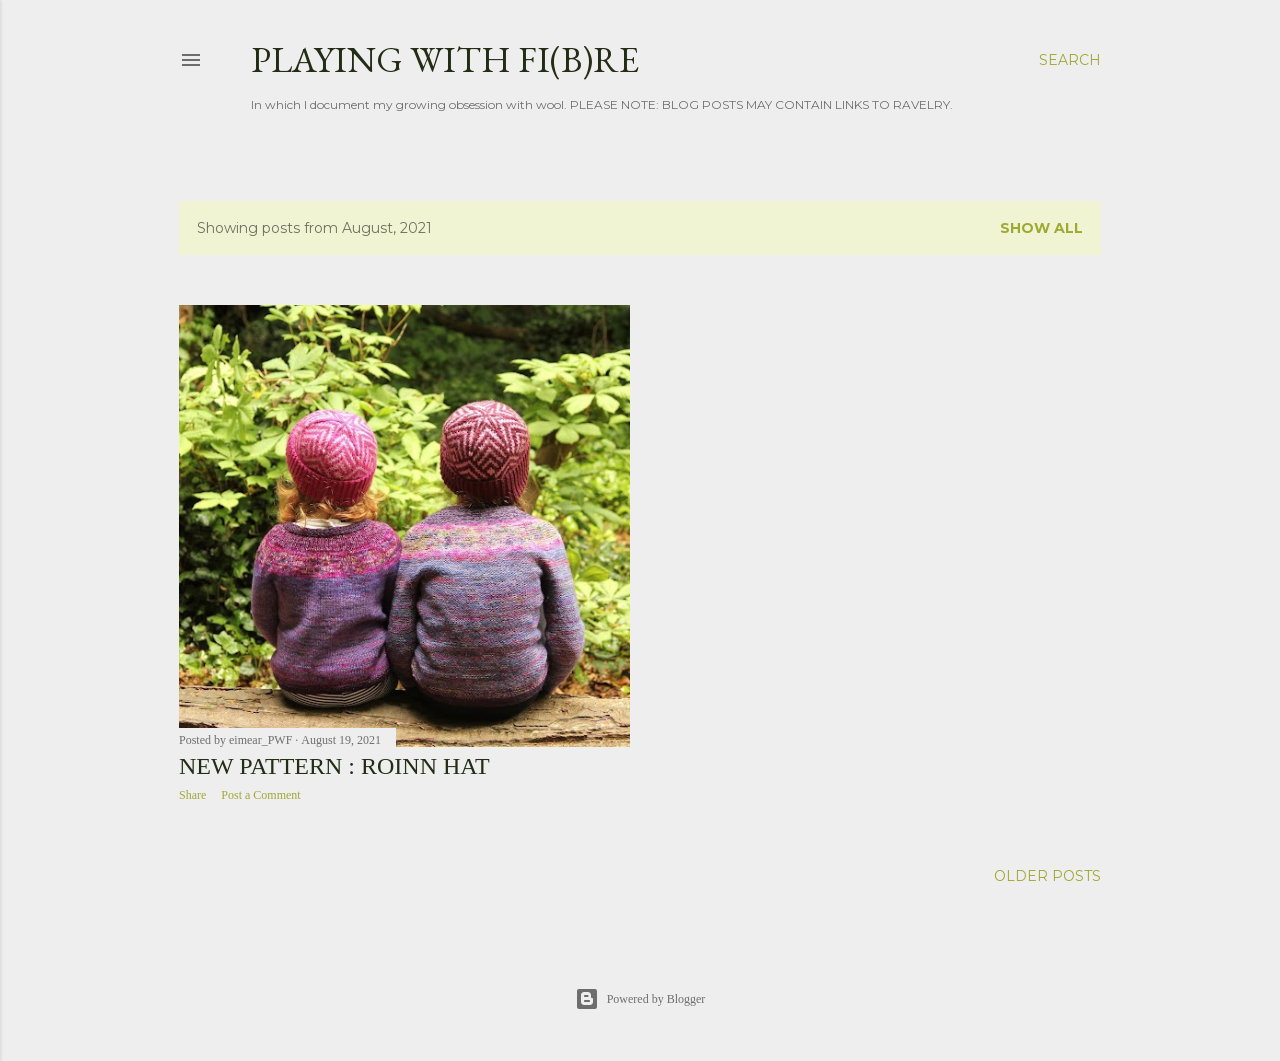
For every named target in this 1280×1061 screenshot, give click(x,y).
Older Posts (1047, 876)
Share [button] (192, 795)
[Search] (1070, 60)
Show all (1041, 228)
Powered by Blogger (640, 999)
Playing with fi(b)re (445, 59)
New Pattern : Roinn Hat (334, 766)
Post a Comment (260, 795)
